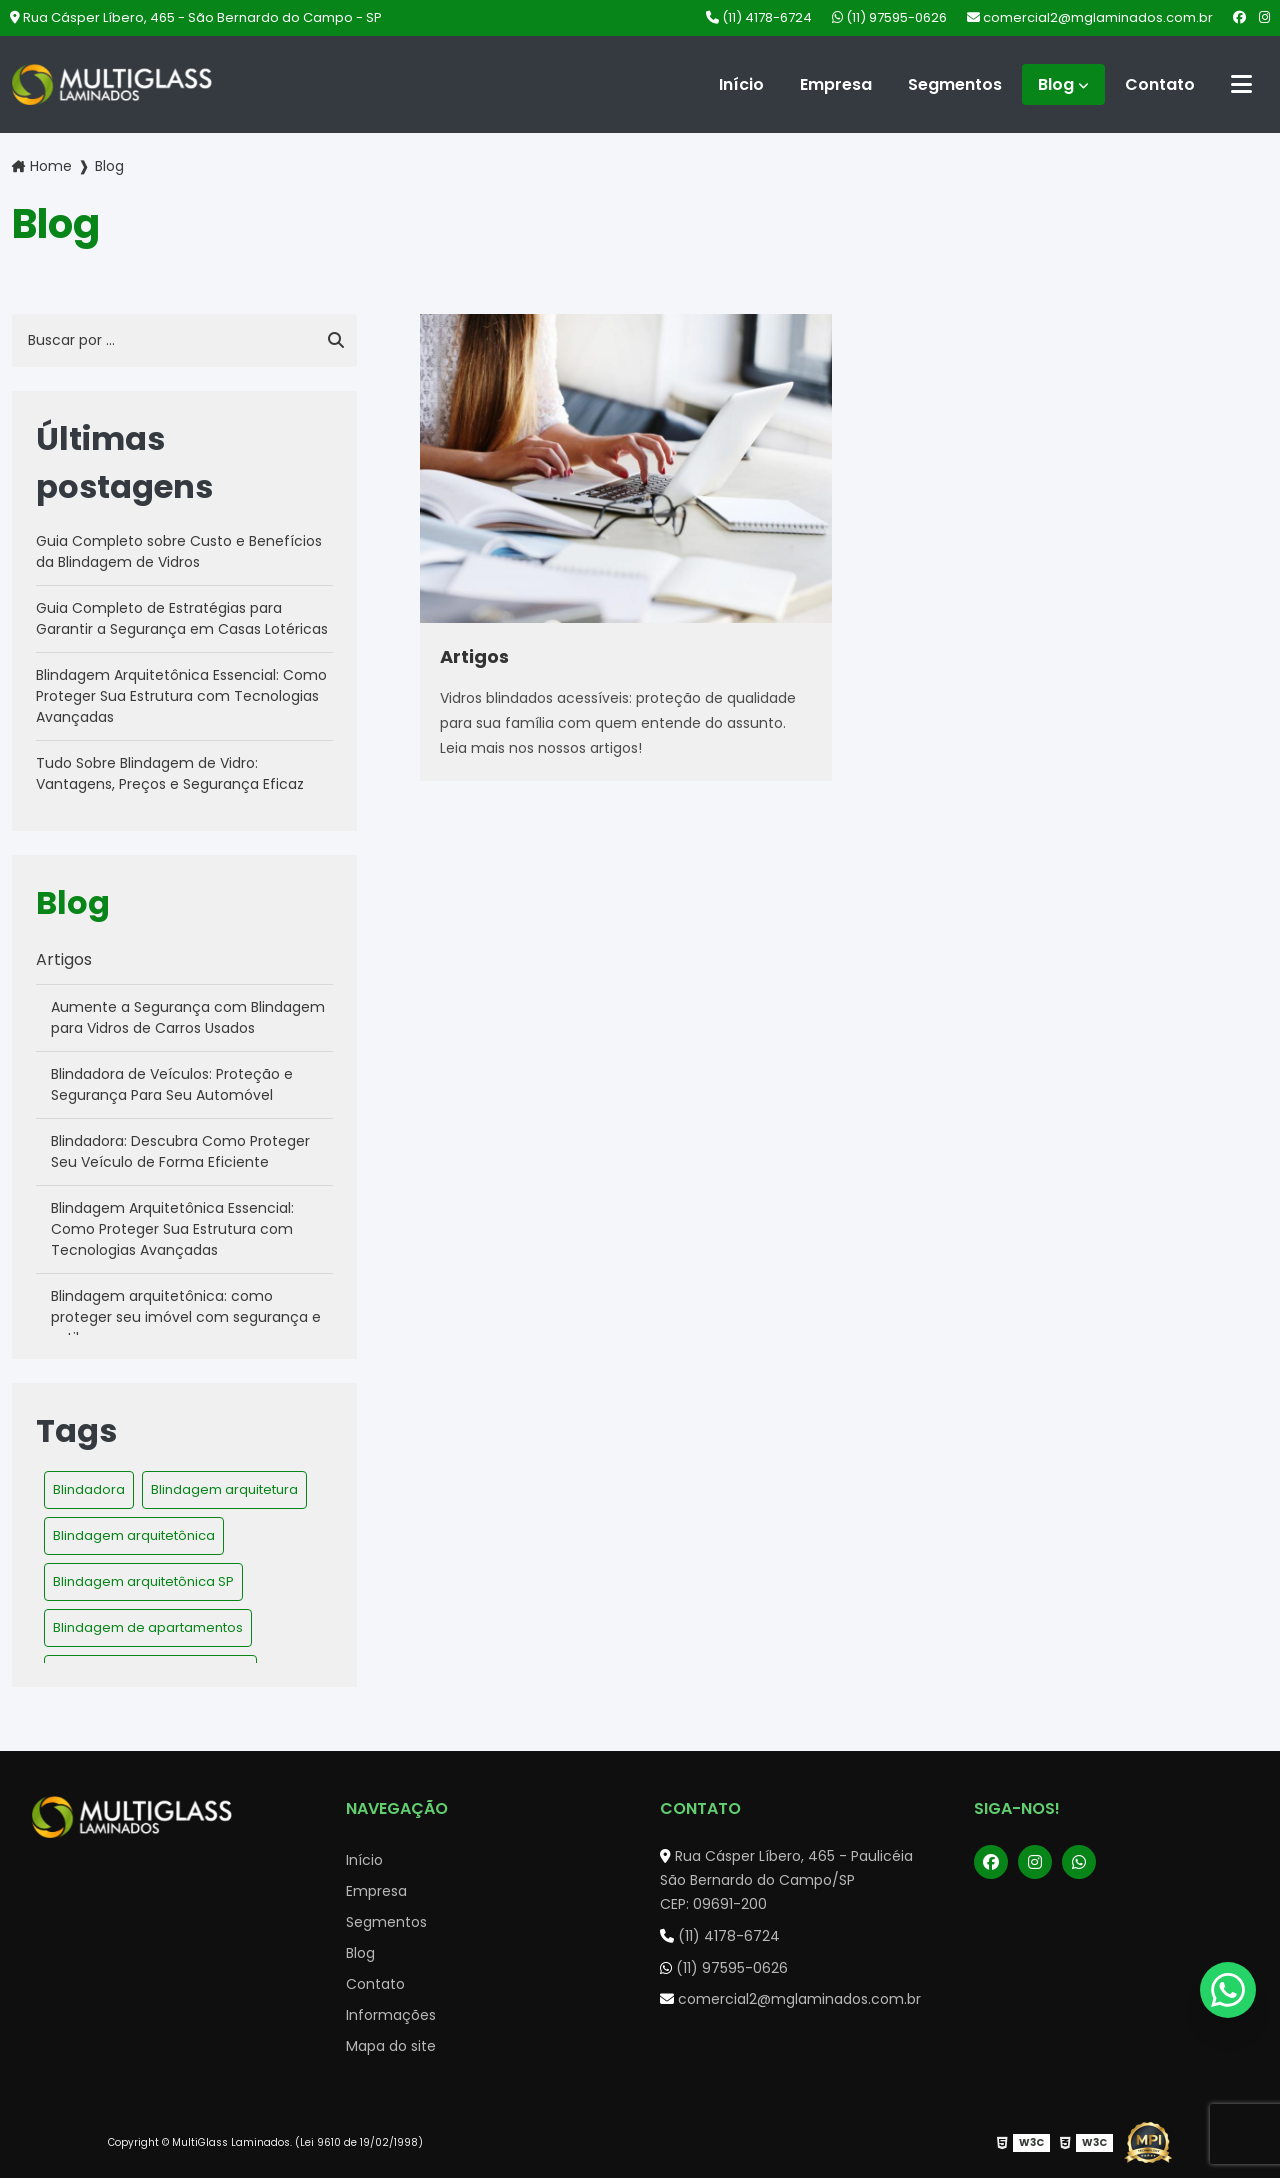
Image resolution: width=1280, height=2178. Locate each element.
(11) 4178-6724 (759, 17)
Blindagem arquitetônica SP (143, 1581)
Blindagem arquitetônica (134, 1535)
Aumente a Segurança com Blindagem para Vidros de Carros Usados (188, 1017)
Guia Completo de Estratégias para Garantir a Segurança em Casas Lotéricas (182, 618)
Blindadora (89, 1489)
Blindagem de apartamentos (148, 1627)
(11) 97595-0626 (889, 17)
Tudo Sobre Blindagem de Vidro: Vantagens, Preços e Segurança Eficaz (170, 773)
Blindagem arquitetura (224, 1489)
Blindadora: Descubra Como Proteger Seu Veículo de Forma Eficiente (180, 1151)
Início (741, 84)
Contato (1160, 84)
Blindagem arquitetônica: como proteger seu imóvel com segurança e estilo (186, 1317)
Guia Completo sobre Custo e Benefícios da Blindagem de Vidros (179, 551)
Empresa (836, 84)
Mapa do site (391, 2046)
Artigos (64, 959)
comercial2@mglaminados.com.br (1090, 17)
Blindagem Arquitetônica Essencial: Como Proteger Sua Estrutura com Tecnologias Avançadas (181, 696)
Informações (391, 2015)
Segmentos (955, 84)
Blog (1056, 84)
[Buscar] (336, 341)
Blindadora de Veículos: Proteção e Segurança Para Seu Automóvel (172, 1084)
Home (51, 166)
